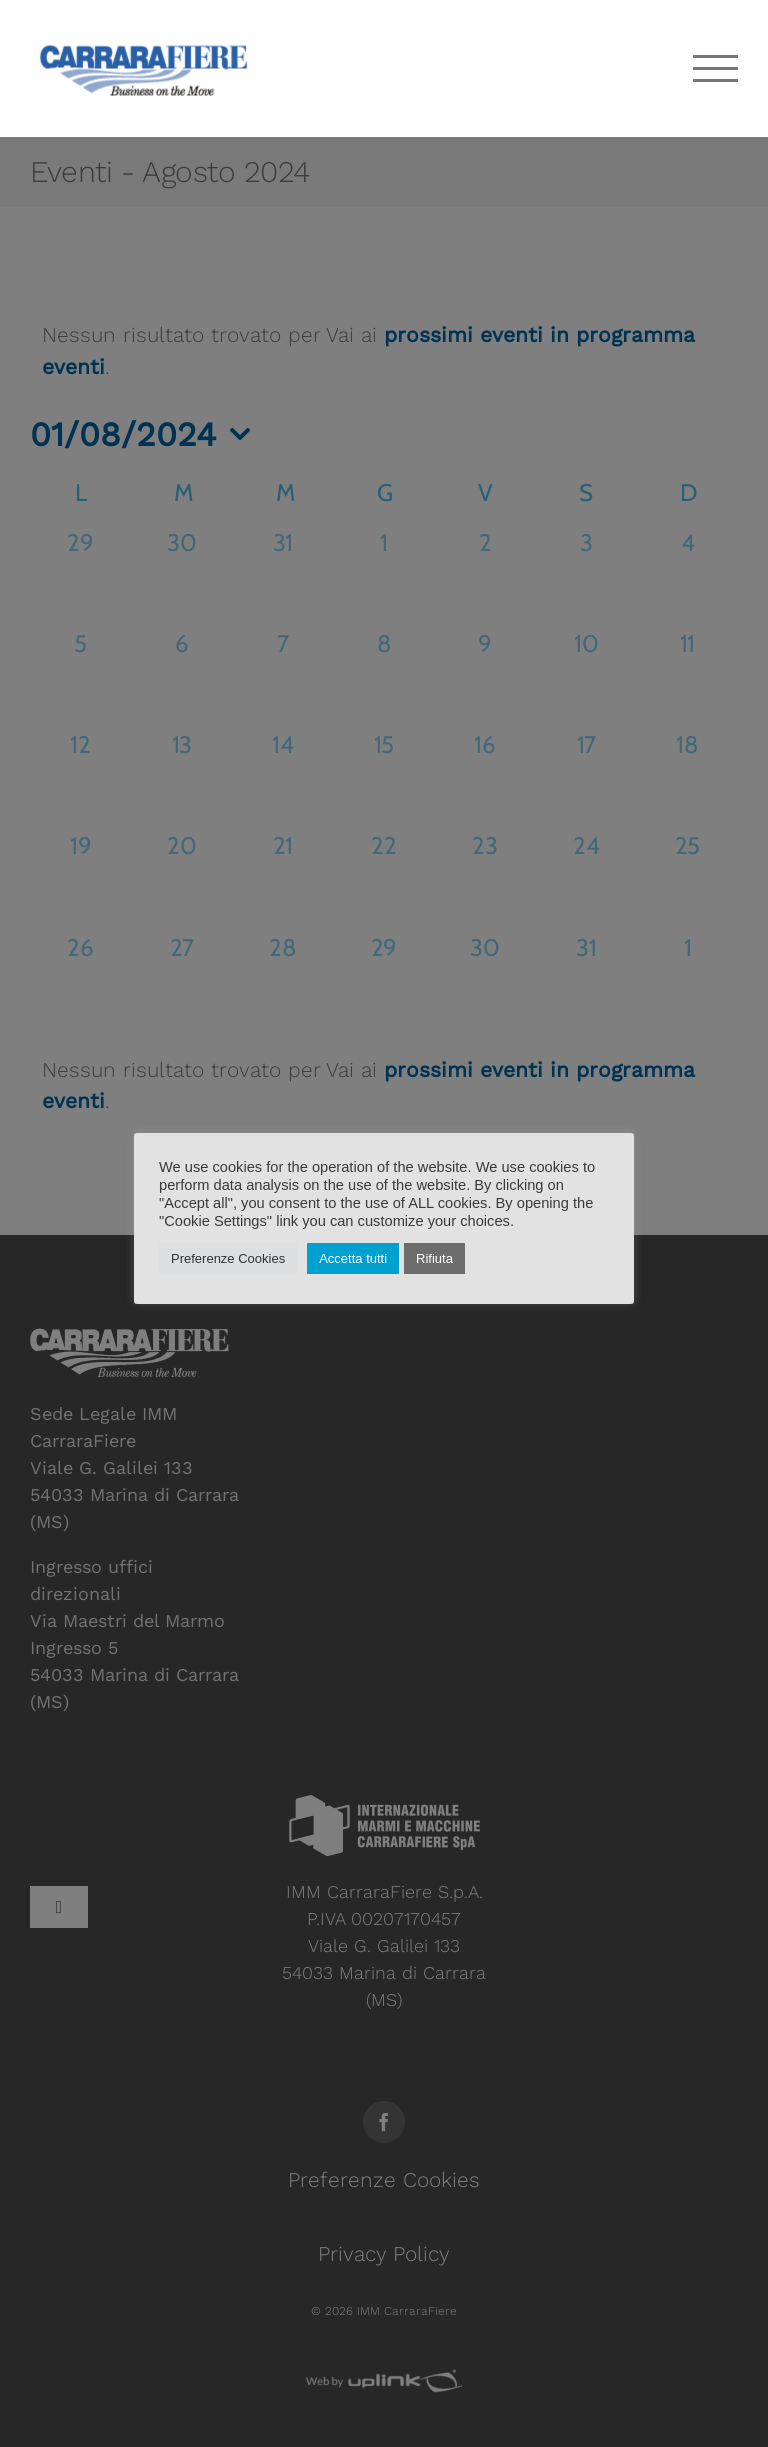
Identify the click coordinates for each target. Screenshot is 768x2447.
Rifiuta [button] (434, 1258)
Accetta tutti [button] (353, 1258)
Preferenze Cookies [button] (228, 1258)
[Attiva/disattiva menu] (716, 68)
